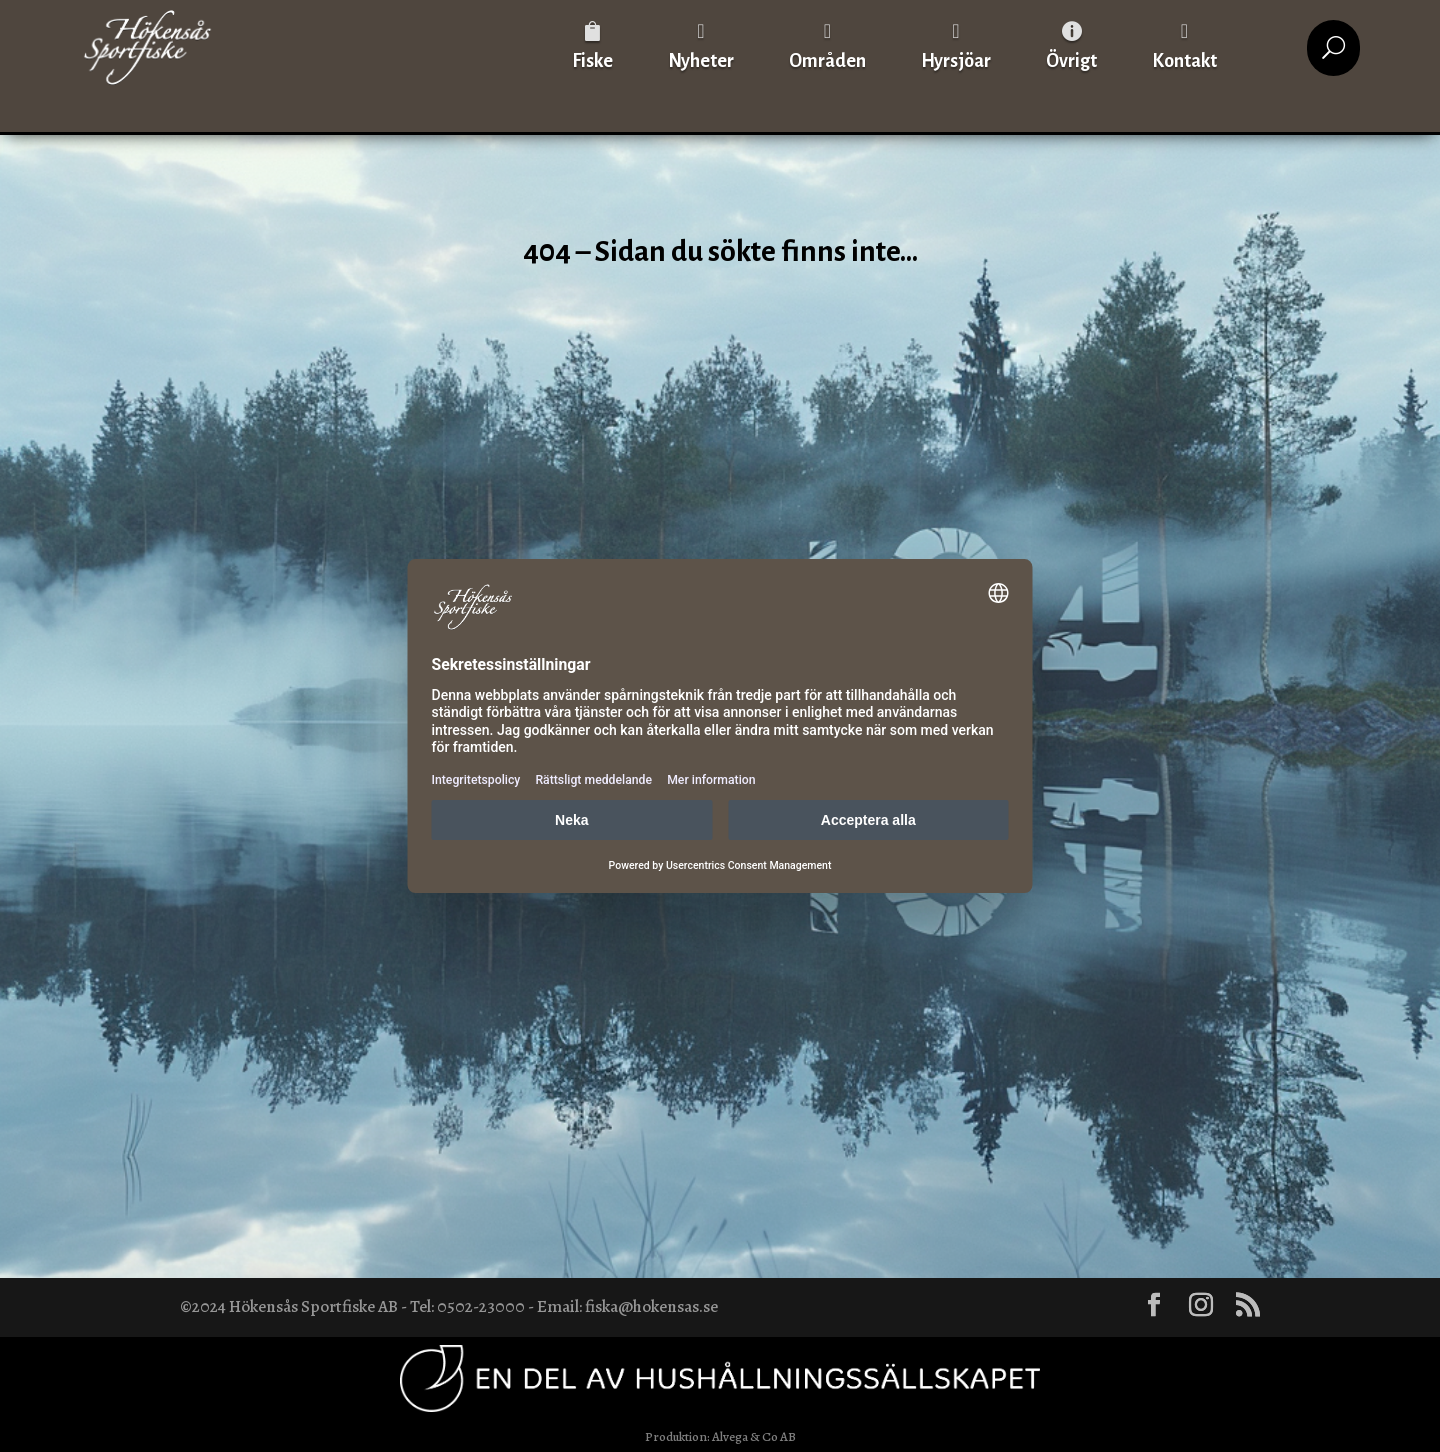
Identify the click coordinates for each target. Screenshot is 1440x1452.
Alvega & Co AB (754, 1436)
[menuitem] (592, 47)
